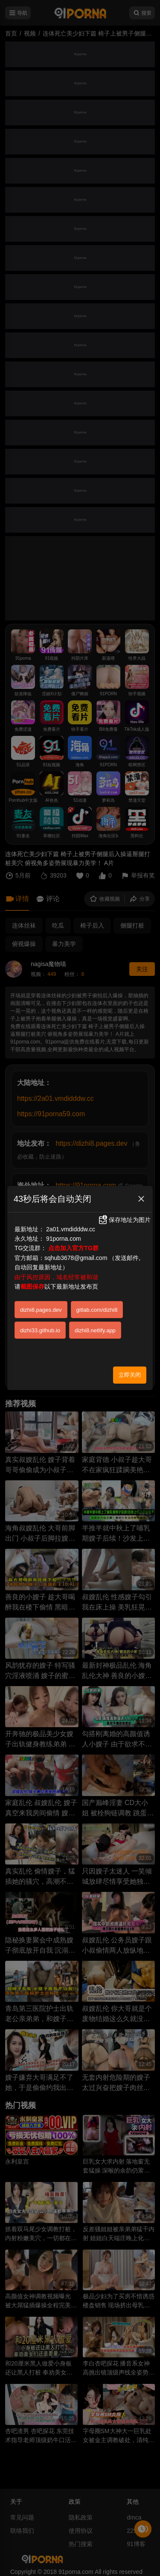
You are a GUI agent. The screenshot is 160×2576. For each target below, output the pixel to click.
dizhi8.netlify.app (95, 1330)
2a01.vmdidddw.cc (70, 1229)
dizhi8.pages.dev (41, 1310)
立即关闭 (130, 1375)
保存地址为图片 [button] (124, 1220)
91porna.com (63, 1238)
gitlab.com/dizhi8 (97, 1310)
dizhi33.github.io (40, 1330)
